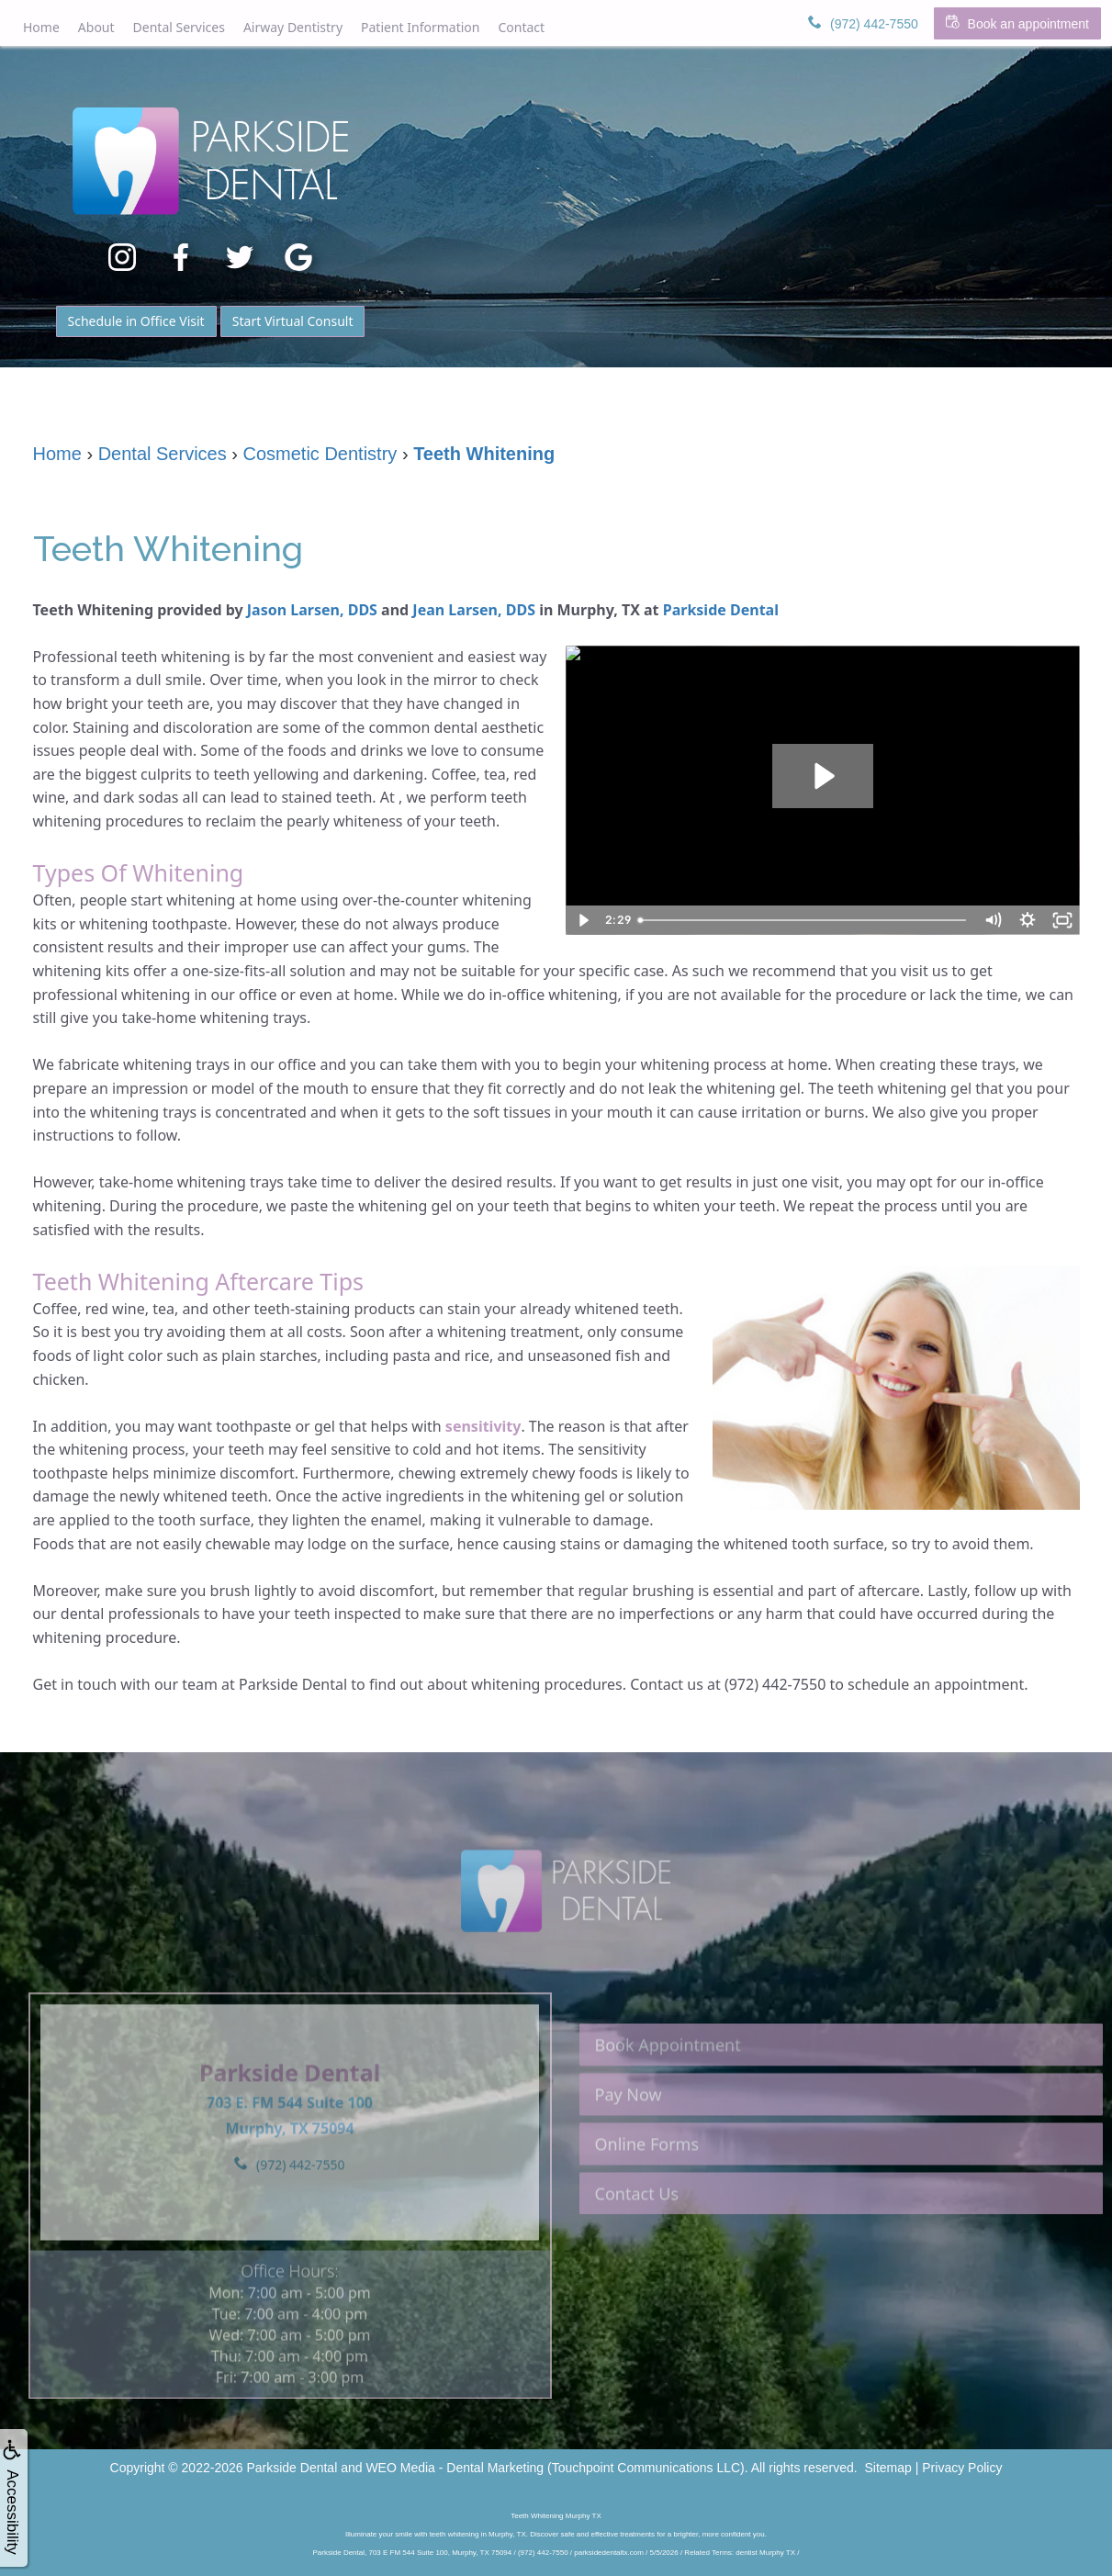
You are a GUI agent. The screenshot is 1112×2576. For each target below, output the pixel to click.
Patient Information (420, 27)
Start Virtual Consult (293, 321)
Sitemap (888, 2467)
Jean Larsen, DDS (473, 610)
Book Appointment (668, 2075)
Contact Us (637, 2223)
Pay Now (628, 2124)
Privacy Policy (962, 2467)
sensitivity (483, 1426)
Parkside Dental (721, 610)
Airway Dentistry (293, 27)
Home (41, 27)
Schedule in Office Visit (136, 321)
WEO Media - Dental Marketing (454, 2467)
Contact (521, 27)
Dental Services (179, 27)
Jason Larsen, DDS (312, 610)
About (96, 27)
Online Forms (647, 2174)
